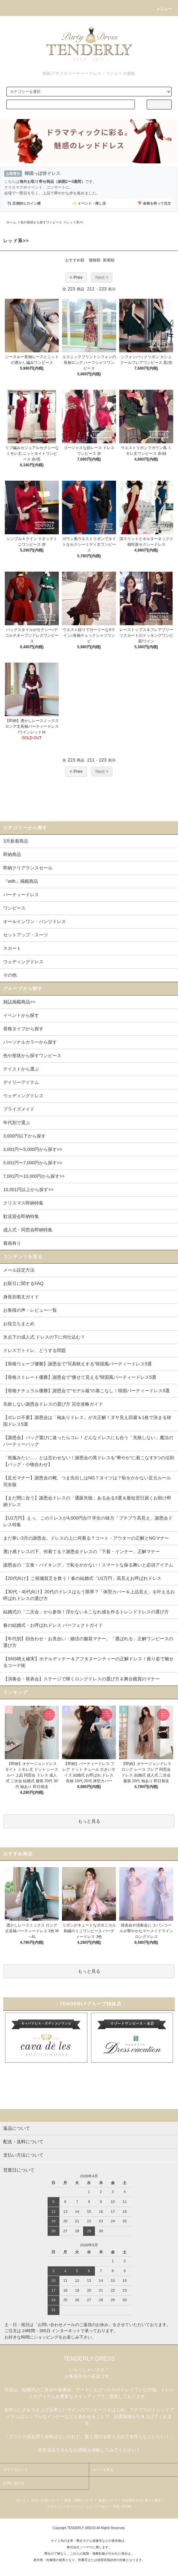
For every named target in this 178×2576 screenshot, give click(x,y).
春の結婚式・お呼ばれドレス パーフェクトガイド (53, 1625)
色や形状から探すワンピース (41, 222)
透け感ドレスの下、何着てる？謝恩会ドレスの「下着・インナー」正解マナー (81, 1551)
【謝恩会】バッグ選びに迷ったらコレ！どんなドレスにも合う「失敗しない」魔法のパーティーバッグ (88, 1441)
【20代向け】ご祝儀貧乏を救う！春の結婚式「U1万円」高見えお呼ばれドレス (82, 1578)
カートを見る (102, 2470)
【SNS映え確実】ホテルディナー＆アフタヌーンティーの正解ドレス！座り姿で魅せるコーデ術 (88, 1662)
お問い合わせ (13, 2483)
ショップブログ (97, 2506)
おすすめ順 (74, 260)
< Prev (76, 277)
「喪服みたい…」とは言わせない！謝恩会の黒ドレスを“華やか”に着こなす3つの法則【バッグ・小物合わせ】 (88, 1461)
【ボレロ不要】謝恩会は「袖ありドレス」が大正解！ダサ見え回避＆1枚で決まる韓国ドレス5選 (87, 1421)
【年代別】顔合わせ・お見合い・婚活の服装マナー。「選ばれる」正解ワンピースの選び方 (88, 1642)
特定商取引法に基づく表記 (141, 2500)
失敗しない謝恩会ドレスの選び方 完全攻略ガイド (53, 1404)
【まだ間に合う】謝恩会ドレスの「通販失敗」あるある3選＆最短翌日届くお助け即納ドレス (87, 1501)
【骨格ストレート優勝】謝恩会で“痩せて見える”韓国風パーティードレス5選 (79, 1377)
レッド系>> (74, 222)
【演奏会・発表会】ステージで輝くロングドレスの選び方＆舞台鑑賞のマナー (81, 1678)
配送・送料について (79, 2500)
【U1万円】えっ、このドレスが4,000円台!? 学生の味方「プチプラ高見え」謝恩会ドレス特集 (88, 1521)
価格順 (94, 260)
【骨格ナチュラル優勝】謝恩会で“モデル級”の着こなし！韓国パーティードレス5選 (86, 1390)
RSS (116, 2506)
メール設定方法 (19, 1270)
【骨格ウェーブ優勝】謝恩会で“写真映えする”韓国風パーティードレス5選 (77, 1363)
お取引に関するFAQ (23, 1283)
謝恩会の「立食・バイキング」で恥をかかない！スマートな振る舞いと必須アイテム (88, 1564)
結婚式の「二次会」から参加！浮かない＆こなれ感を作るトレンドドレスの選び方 (86, 1611)
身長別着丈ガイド (21, 1296)
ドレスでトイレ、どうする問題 (34, 1350)
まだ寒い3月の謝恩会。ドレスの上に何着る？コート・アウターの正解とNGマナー (86, 1538)
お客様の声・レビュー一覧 (30, 1310)
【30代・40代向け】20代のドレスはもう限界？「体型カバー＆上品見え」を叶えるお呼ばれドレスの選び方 (89, 1595)
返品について (108, 2500)
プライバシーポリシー (63, 2506)
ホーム (11, 222)
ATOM (126, 2506)
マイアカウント (15, 2470)
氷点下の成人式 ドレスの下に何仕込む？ (44, 1337)
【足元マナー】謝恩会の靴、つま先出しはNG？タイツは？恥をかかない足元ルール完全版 (87, 1481)
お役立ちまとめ (19, 1323)
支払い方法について (45, 2500)
